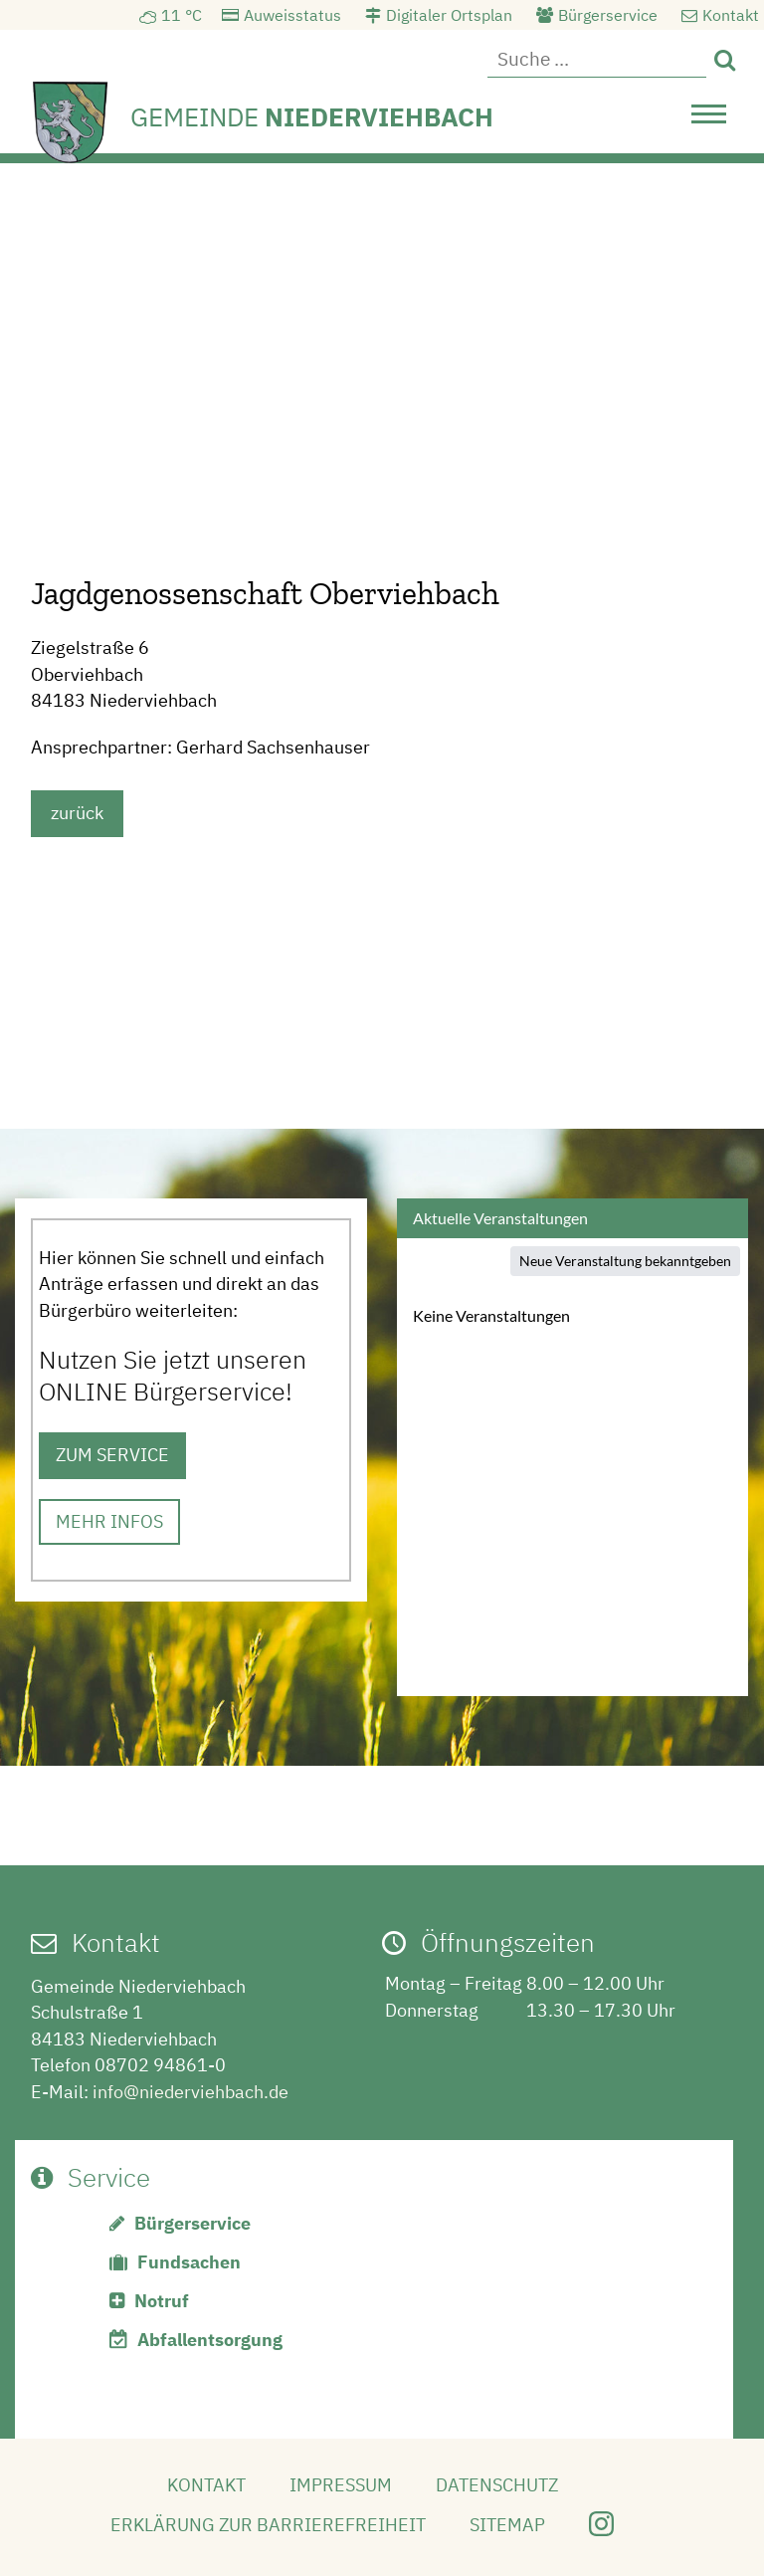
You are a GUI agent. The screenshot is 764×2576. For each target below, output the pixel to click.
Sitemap (507, 2524)
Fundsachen (189, 2262)
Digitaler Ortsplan (449, 15)
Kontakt (730, 15)
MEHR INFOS (109, 1521)
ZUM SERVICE (112, 1454)
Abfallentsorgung (210, 2339)
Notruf (161, 2300)
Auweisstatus (292, 15)
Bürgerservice (608, 15)
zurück (77, 812)
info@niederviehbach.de (190, 2091)
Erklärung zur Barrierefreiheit (268, 2524)
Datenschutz (497, 2484)
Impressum (340, 2484)
